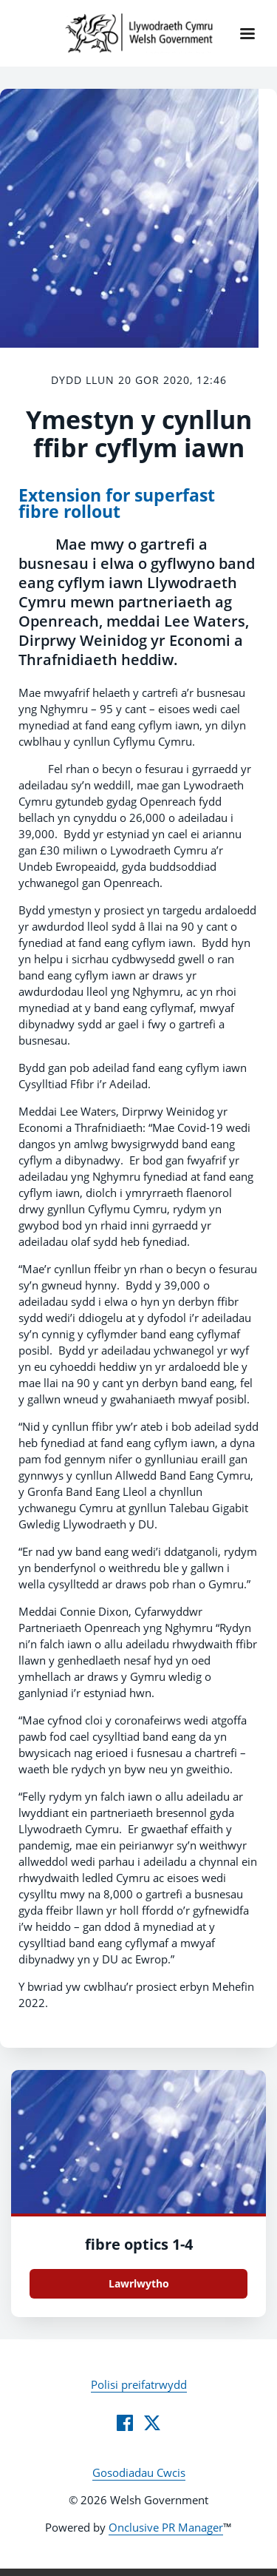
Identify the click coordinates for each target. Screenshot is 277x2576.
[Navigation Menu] (247, 33)
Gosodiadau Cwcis (138, 2472)
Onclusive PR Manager (166, 2527)
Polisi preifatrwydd (139, 2384)
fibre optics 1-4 (139, 2244)
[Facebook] (125, 2423)
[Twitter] (152, 2423)
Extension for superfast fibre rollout (116, 503)
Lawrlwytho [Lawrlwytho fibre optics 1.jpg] (139, 2283)
